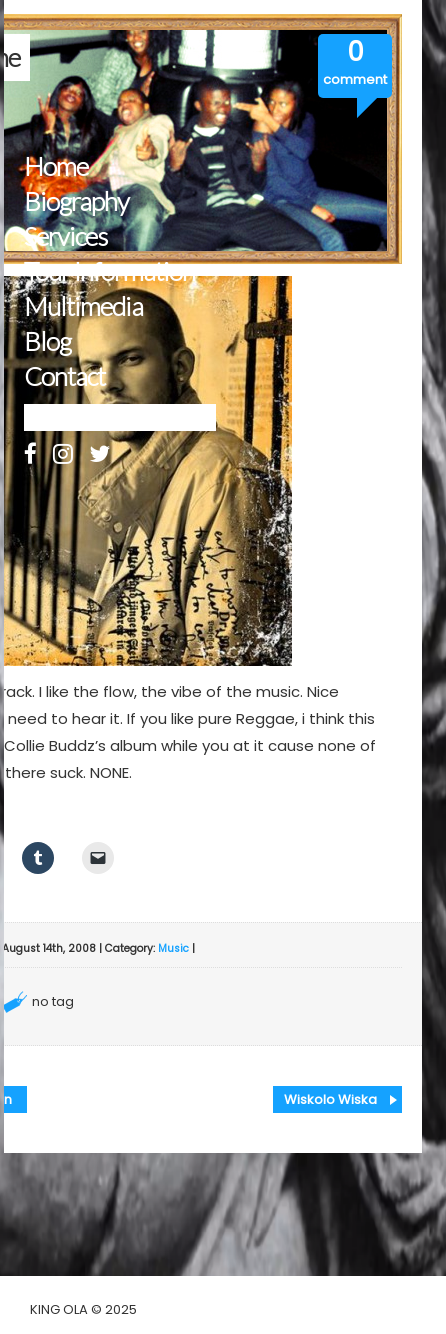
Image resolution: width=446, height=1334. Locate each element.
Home (56, 166)
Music (173, 948)
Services (65, 236)
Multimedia (83, 306)
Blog (47, 341)
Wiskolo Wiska (330, 1099)
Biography (76, 201)
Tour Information (109, 271)
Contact (64, 376)
